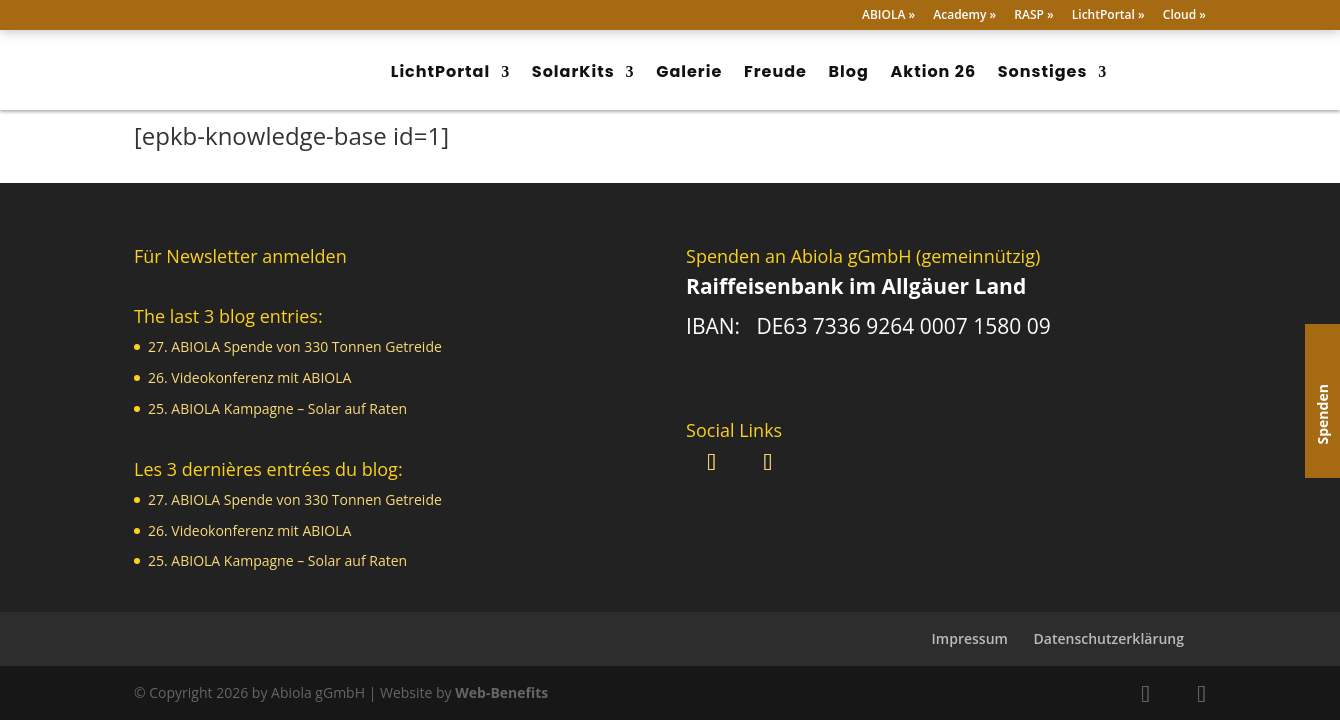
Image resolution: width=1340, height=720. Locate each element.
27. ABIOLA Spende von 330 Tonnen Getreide (295, 346)
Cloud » (1184, 16)
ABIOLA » (888, 16)
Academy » (964, 16)
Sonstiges (1043, 71)
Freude (775, 71)
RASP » (1033, 16)
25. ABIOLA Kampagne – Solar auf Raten (277, 408)
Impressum (970, 638)
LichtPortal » (1108, 16)
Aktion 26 (934, 71)
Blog (849, 71)
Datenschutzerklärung (1109, 638)
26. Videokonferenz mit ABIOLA (249, 377)
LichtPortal (440, 71)
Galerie (689, 71)
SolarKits (573, 71)
